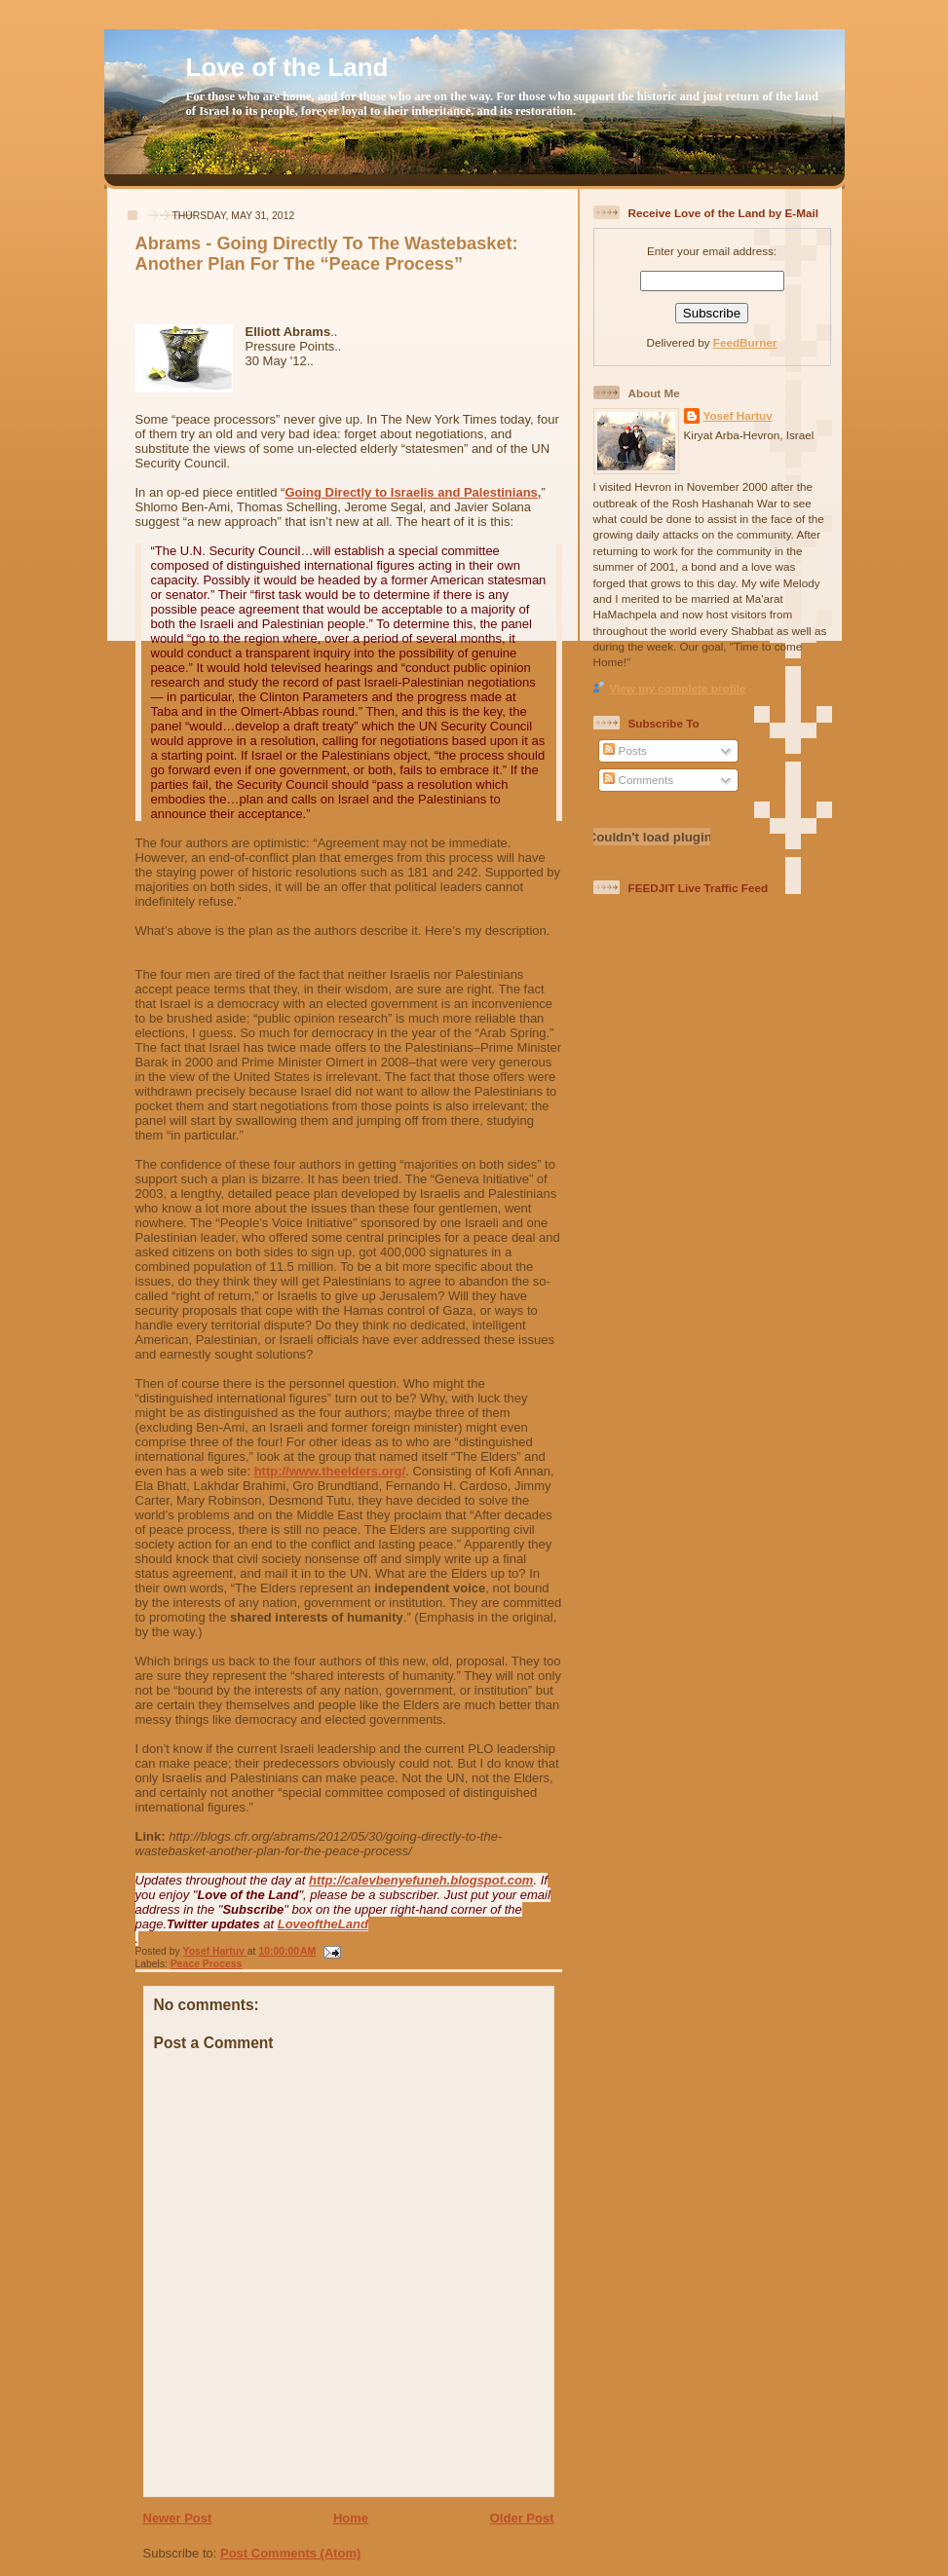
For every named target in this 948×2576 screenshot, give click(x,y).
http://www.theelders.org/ (330, 1471)
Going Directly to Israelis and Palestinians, (412, 492)
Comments (638, 779)
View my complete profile (678, 688)
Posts (624, 750)
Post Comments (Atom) (290, 2553)
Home (350, 2518)
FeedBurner (745, 342)
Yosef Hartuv (215, 1951)
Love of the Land (287, 67)
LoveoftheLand (323, 1924)
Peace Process (206, 1964)
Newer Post (177, 2518)
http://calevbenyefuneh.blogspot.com (421, 1880)
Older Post (522, 2518)
